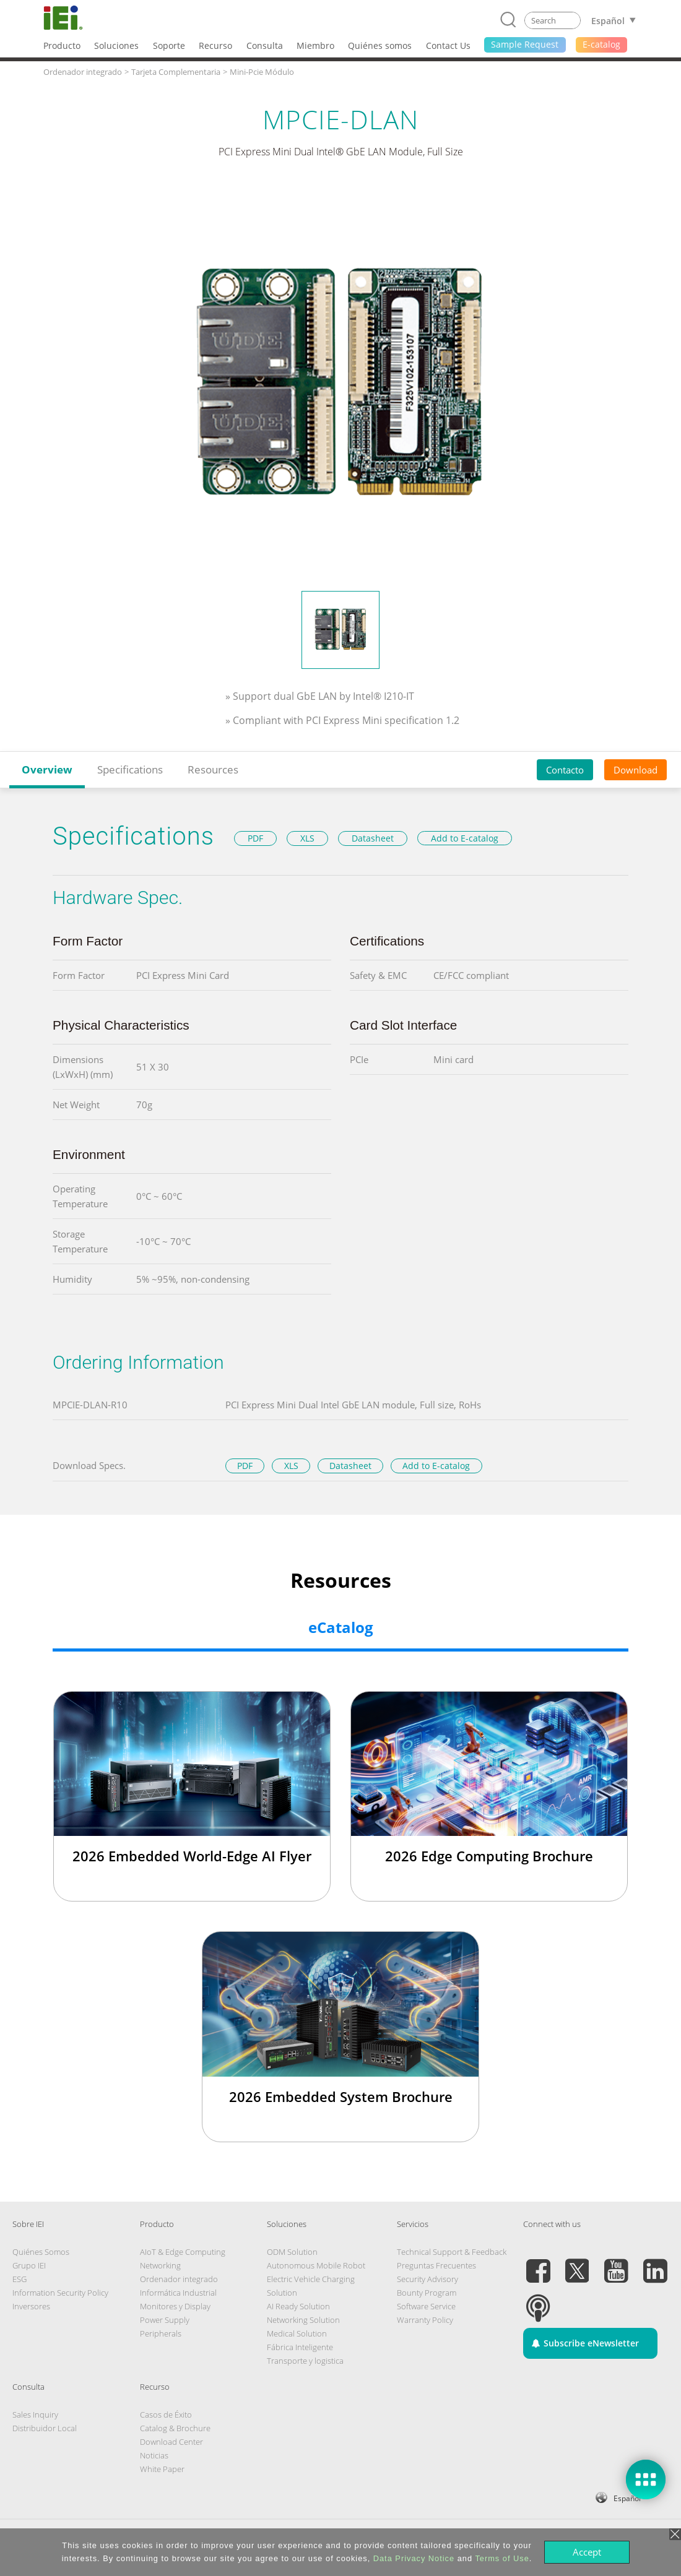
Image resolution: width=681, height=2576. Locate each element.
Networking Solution (303, 2319)
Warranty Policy (425, 2319)
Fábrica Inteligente (300, 2347)
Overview (47, 769)
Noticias (154, 2455)
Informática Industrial (178, 2292)
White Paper (162, 2469)
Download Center (171, 2441)
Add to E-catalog (464, 838)
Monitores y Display (175, 2306)
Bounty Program (426, 2292)
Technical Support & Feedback (451, 2251)
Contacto (565, 770)
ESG (19, 2279)
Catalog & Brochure (175, 2428)
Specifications (130, 769)
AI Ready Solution (298, 2306)
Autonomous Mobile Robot (316, 2265)
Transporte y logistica (305, 2360)
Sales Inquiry (35, 2414)
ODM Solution (292, 2251)
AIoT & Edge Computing (182, 2251)
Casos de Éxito (166, 2414)
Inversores (31, 2306)
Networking (160, 2265)
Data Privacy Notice (413, 2558)
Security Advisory (427, 2279)
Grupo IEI (29, 2265)
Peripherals (160, 2333)
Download (635, 770)
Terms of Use (502, 2558)
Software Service (426, 2306)
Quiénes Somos (40, 2251)
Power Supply (164, 2319)
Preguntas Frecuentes (436, 2265)
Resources (213, 769)
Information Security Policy (60, 2292)
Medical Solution (297, 2333)
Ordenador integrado (179, 2279)
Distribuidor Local (44, 2428)
